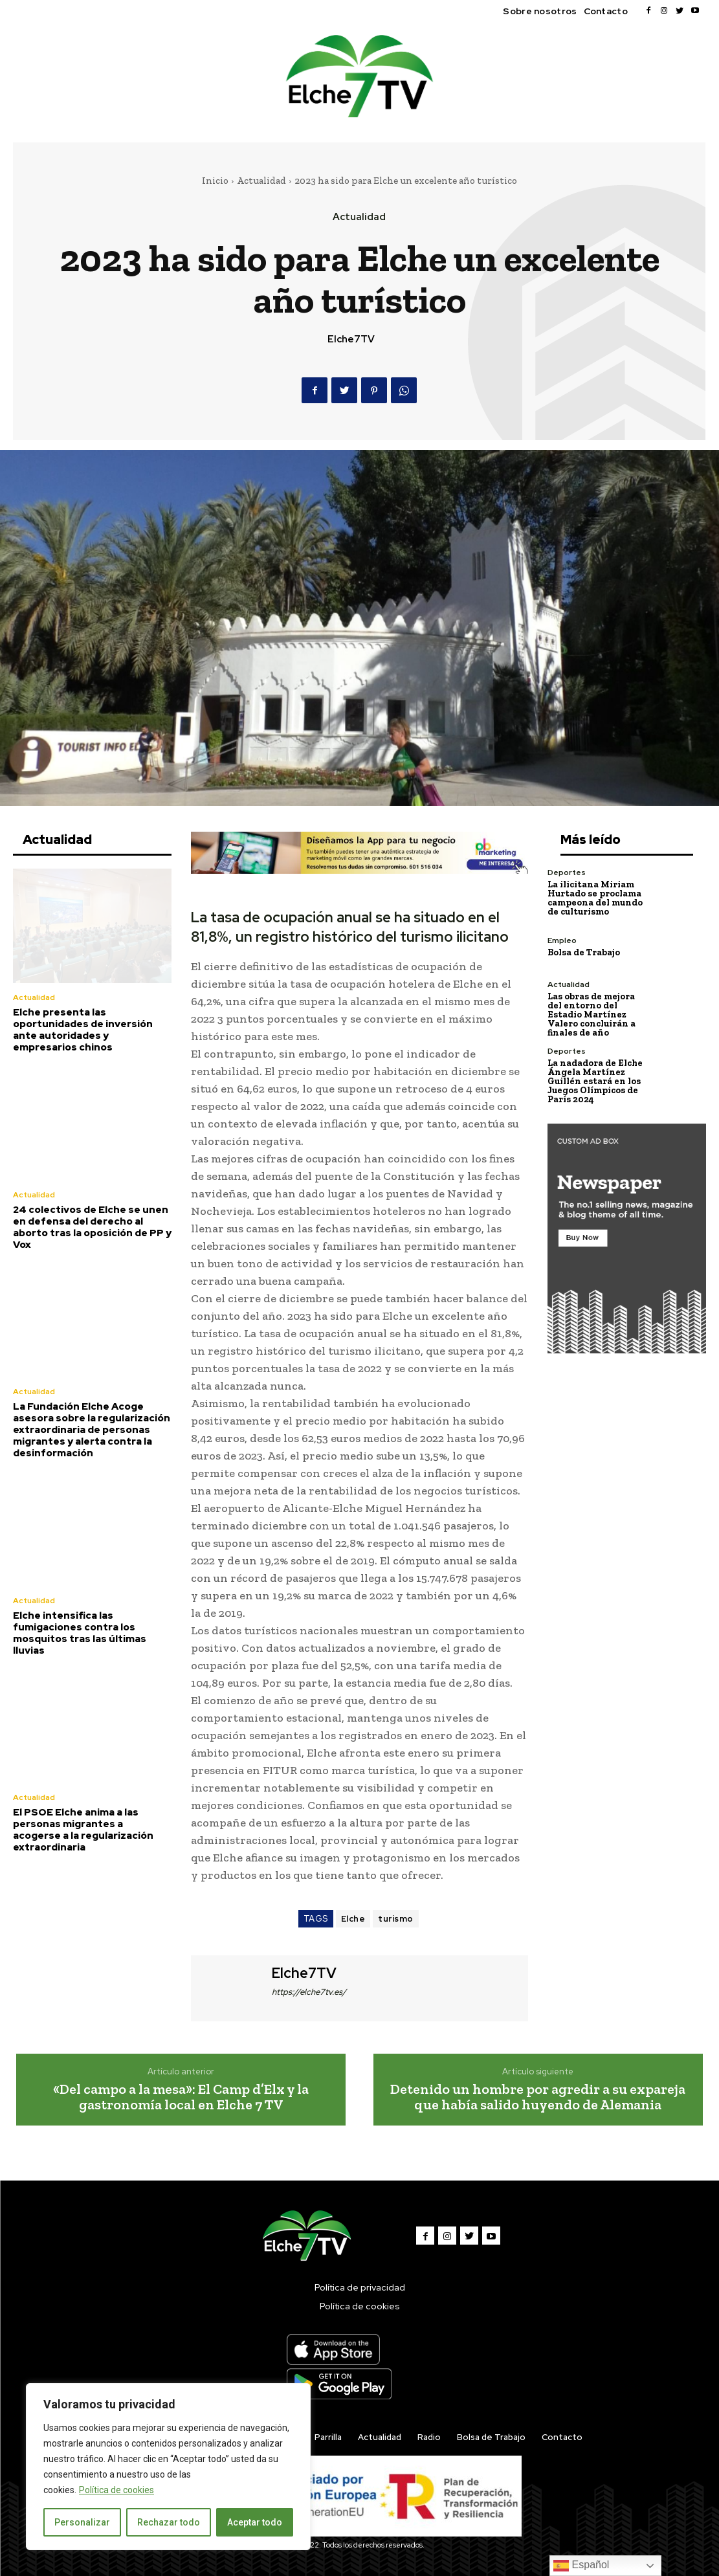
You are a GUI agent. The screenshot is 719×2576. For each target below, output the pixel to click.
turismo (396, 1918)
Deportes (567, 872)
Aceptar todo (254, 2522)
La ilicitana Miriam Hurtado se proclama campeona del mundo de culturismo (595, 898)
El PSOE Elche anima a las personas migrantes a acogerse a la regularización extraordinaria (83, 1830)
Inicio (215, 180)
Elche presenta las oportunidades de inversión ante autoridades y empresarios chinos (83, 1030)
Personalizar (82, 2522)
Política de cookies (116, 2490)
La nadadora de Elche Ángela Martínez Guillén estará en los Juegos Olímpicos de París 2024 (595, 1081)
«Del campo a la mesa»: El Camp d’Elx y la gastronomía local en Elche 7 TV (181, 2096)
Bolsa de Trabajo (584, 952)
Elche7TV (351, 339)
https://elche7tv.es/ (309, 1991)
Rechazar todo (168, 2522)
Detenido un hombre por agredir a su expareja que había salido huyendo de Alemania (537, 2096)
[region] (168, 2466)
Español (581, 2565)
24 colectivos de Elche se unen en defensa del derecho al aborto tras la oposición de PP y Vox (92, 1227)
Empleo (562, 940)
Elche (353, 1918)
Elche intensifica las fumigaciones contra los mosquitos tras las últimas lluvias (79, 1633)
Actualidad (261, 180)
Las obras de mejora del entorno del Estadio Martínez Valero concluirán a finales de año (592, 1014)
